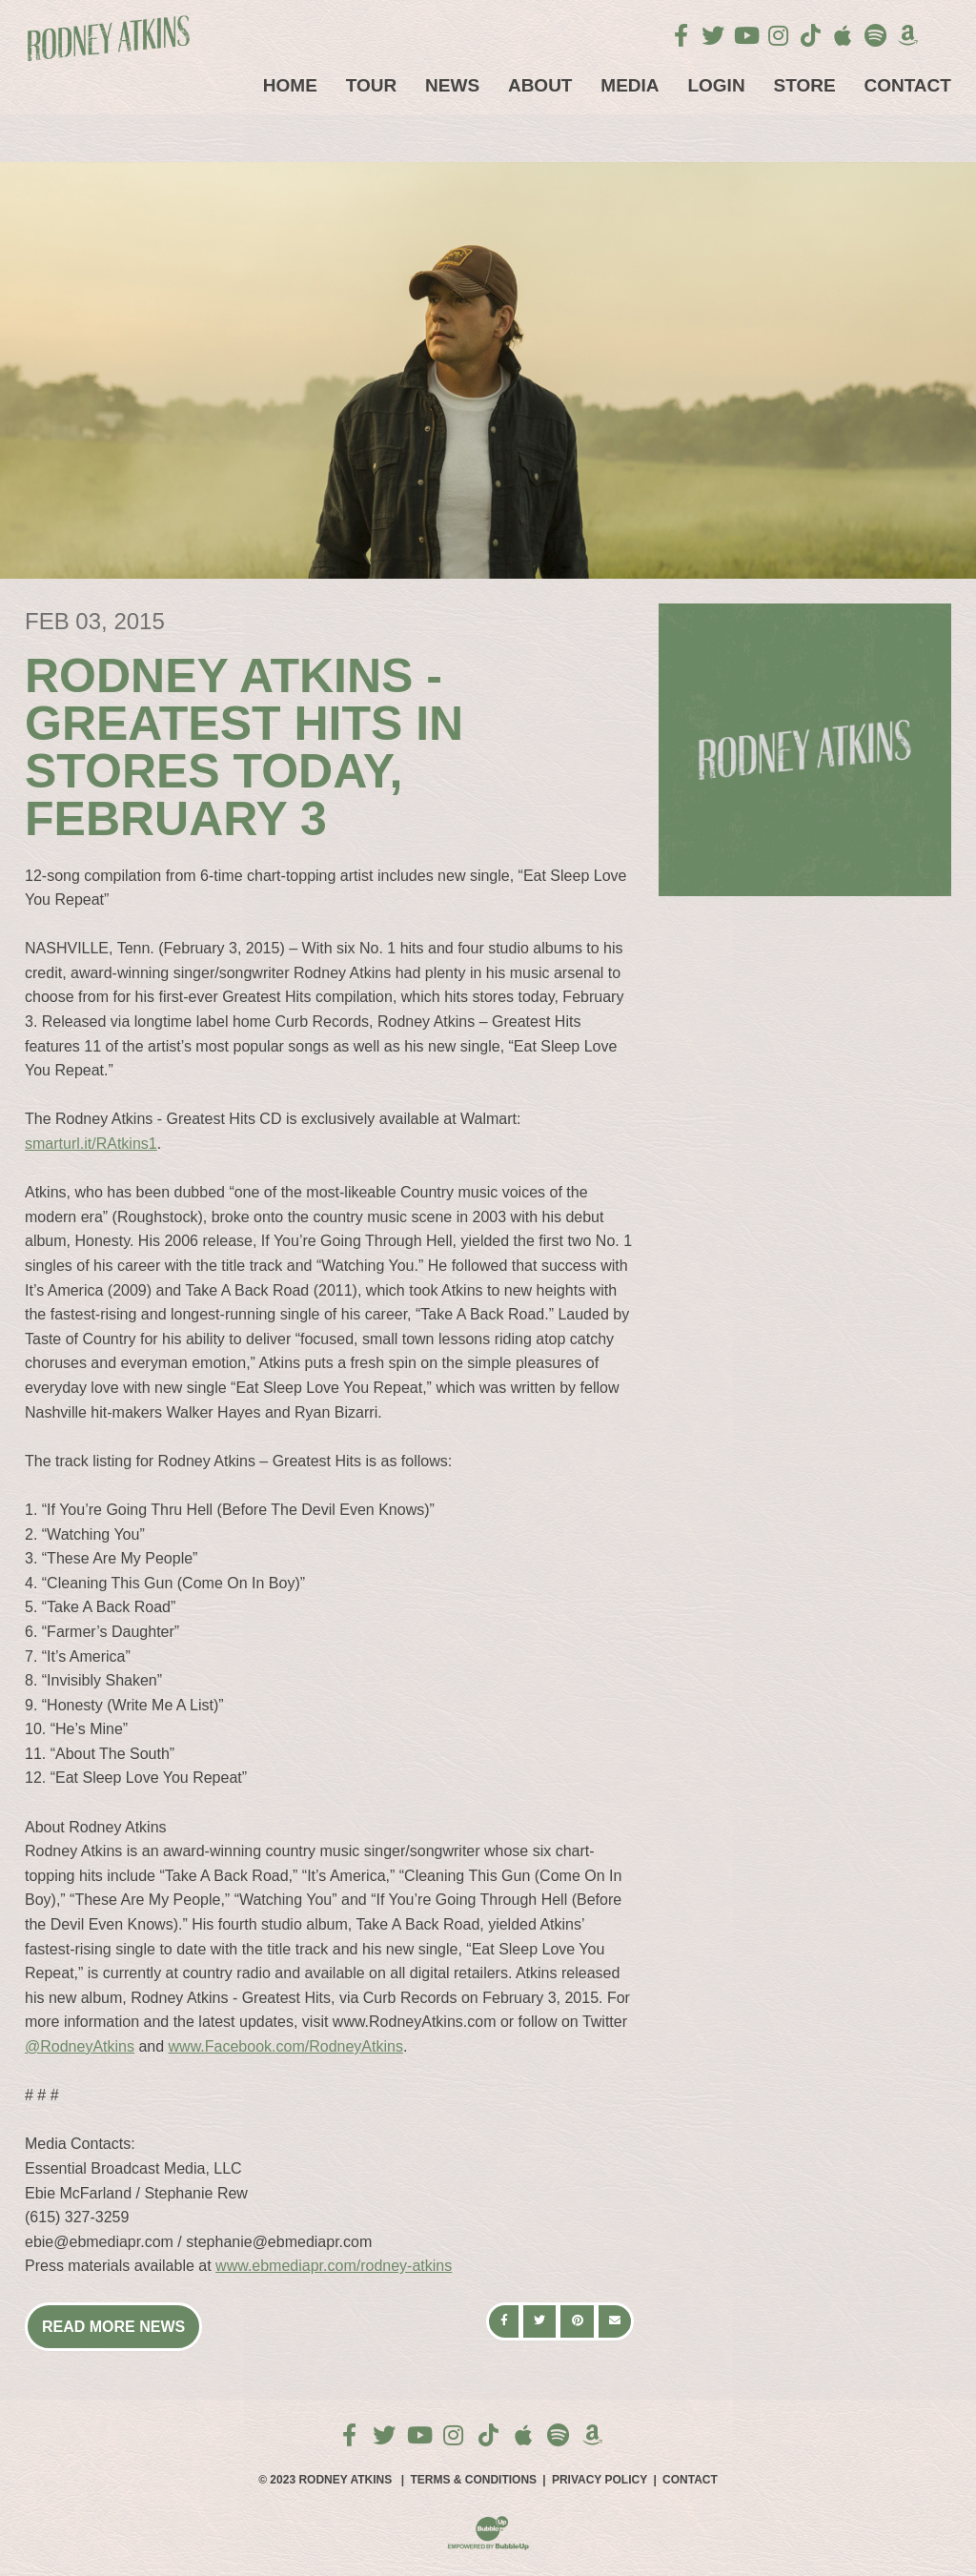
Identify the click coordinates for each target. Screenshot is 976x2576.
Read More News (113, 2327)
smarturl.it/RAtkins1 (91, 1143)
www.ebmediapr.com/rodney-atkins (333, 2266)
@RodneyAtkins (79, 2046)
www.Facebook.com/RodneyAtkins (286, 2046)
